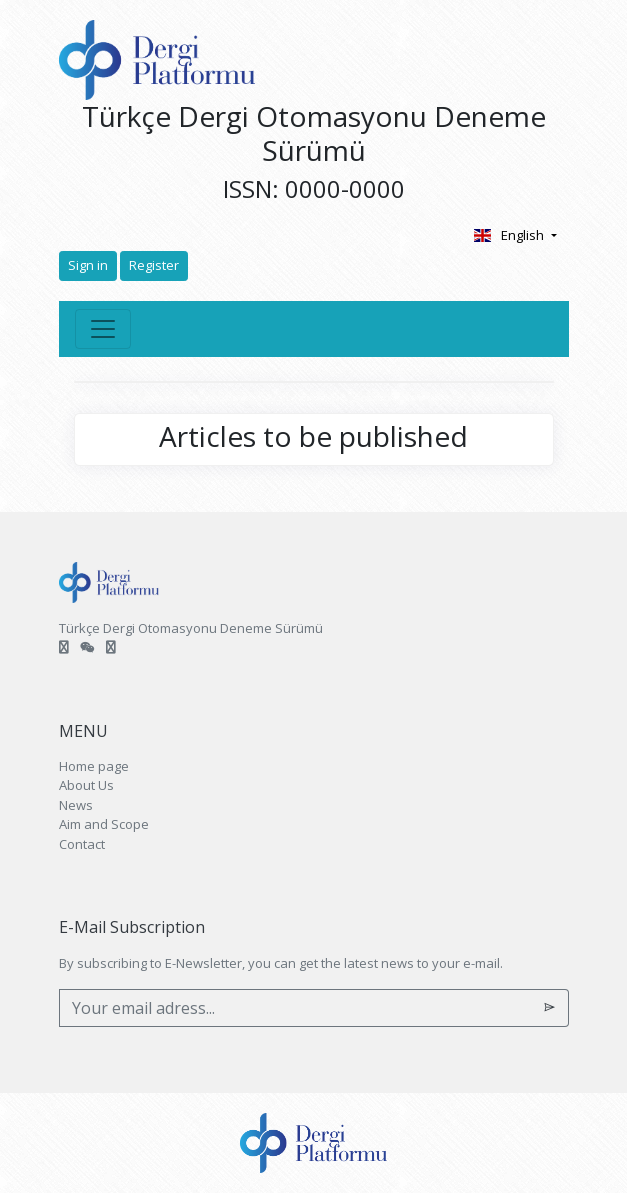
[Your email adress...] (295, 1008)
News (76, 805)
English (510, 235)
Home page (94, 766)
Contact (82, 844)
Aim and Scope (104, 824)
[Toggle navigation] (103, 329)
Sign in (88, 265)
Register (154, 265)
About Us (86, 785)
